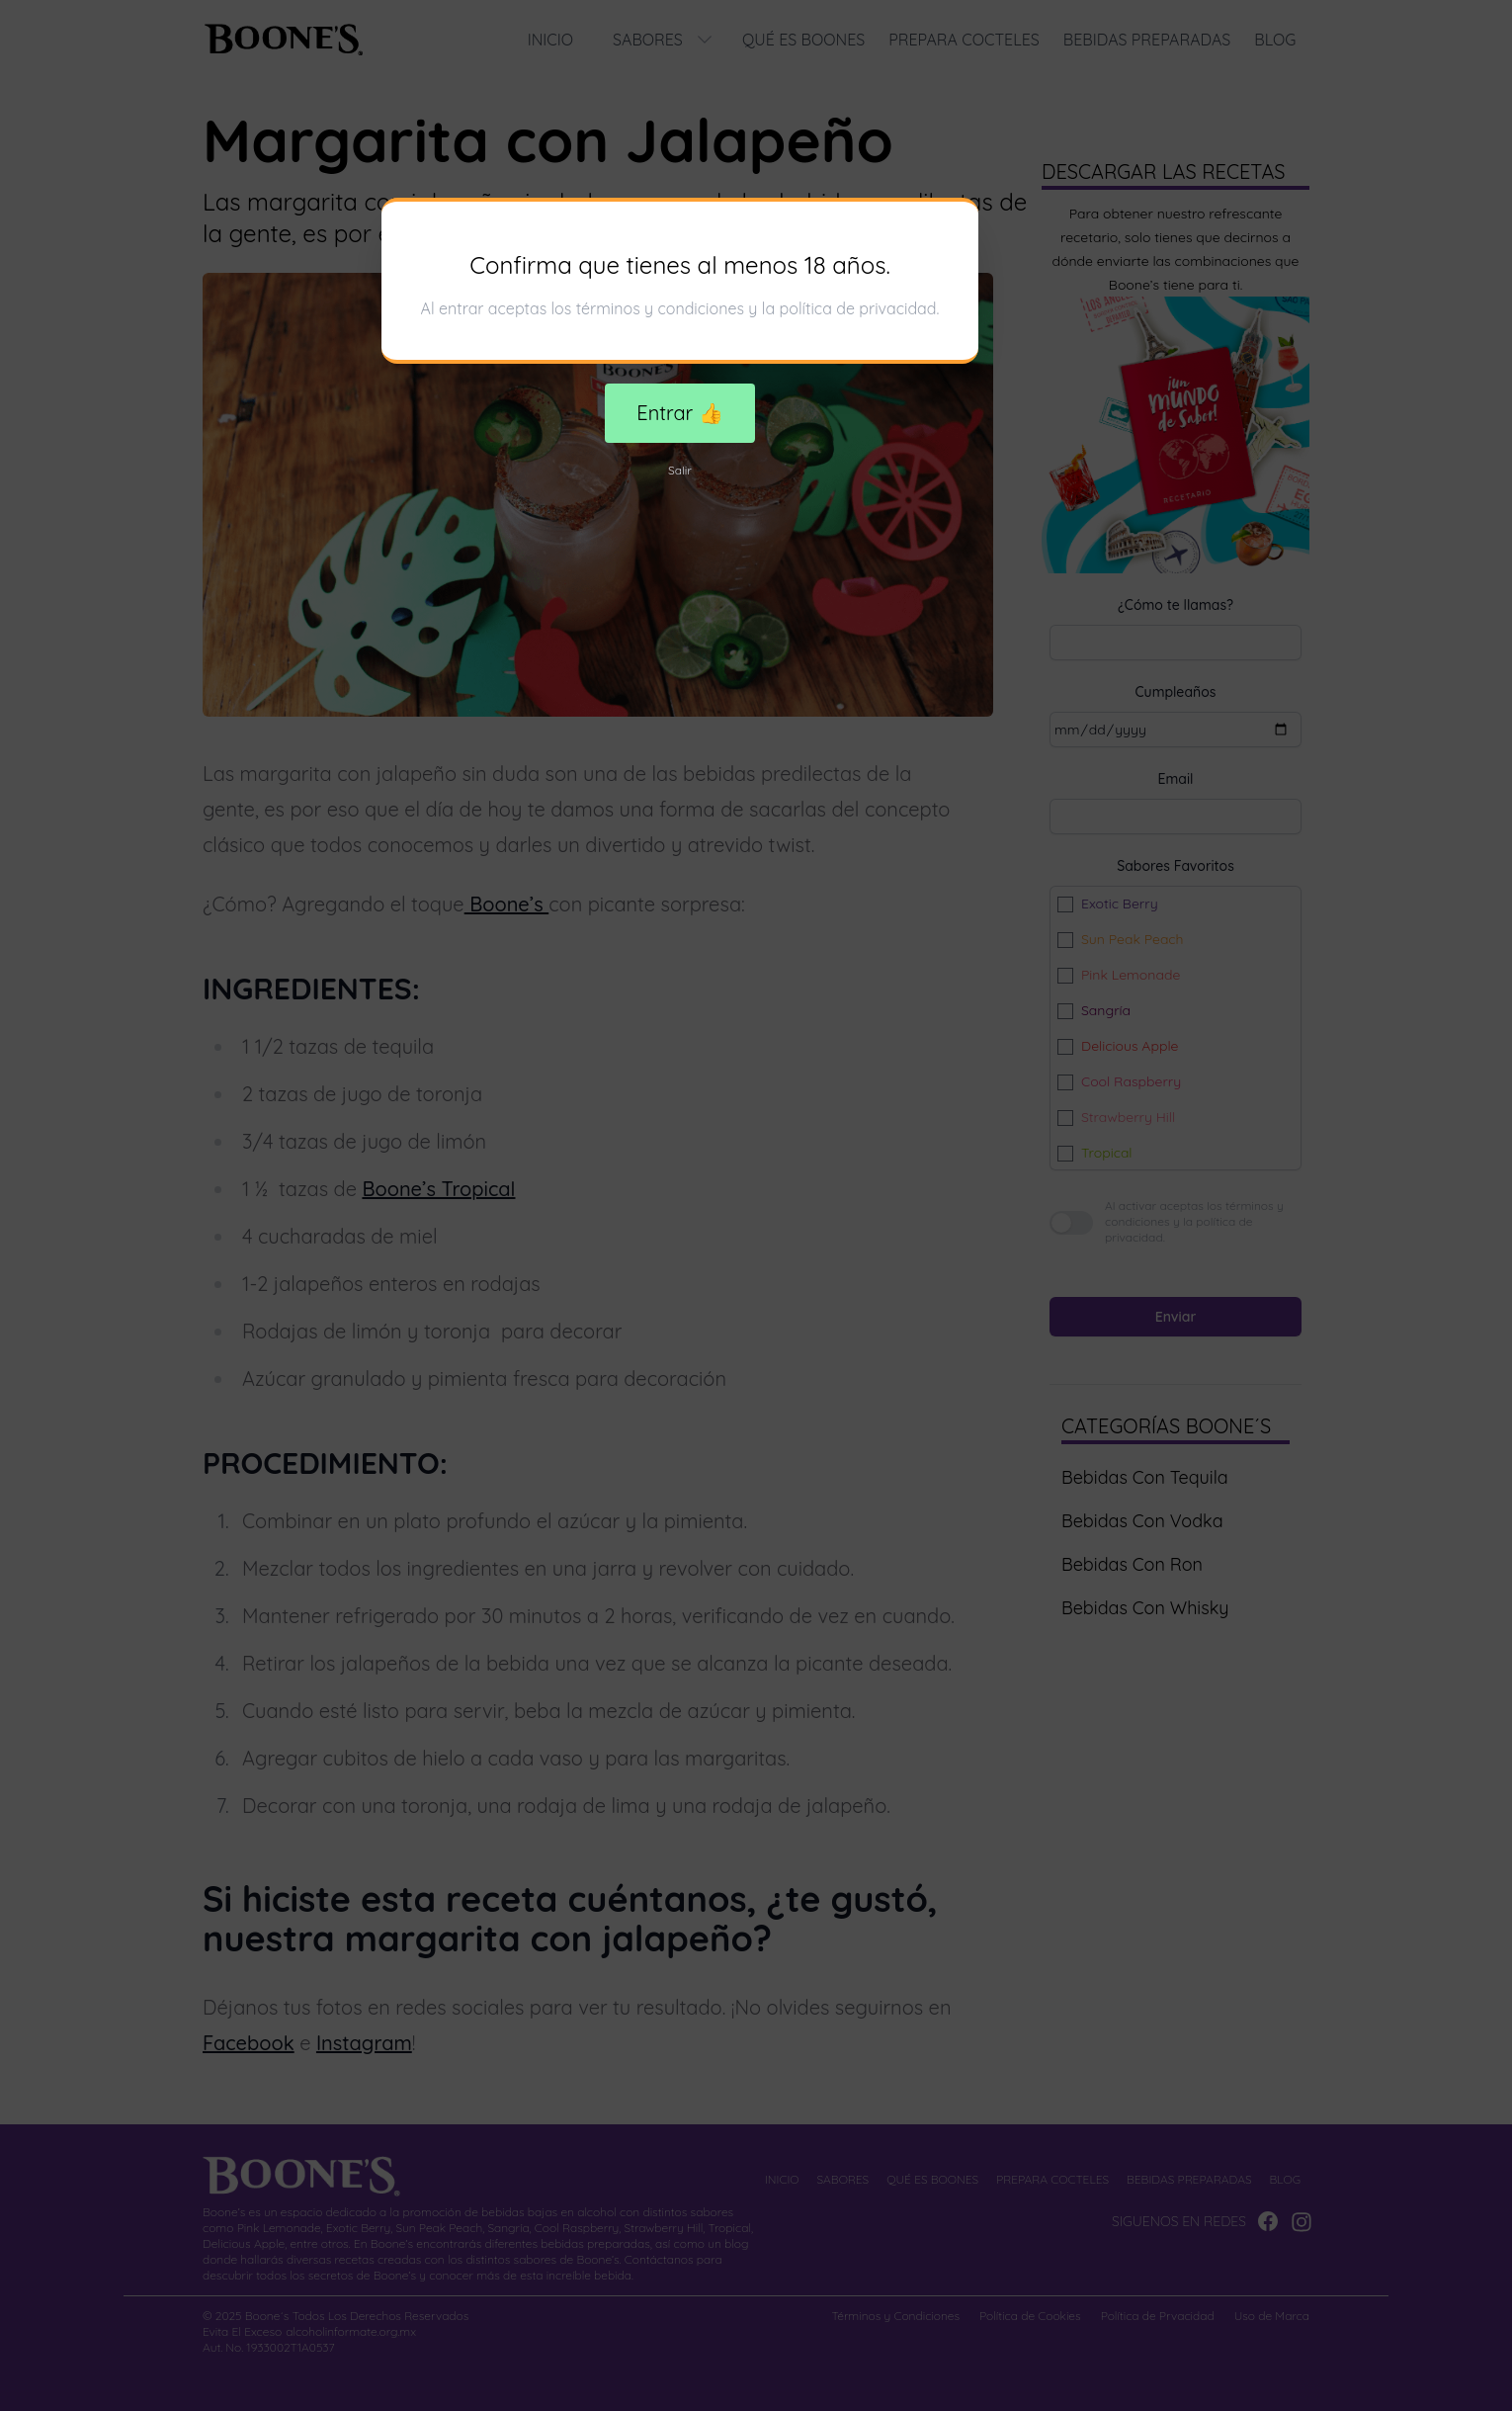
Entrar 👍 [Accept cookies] (679, 412)
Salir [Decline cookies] (680, 470)
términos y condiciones (660, 308)
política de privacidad (858, 308)
